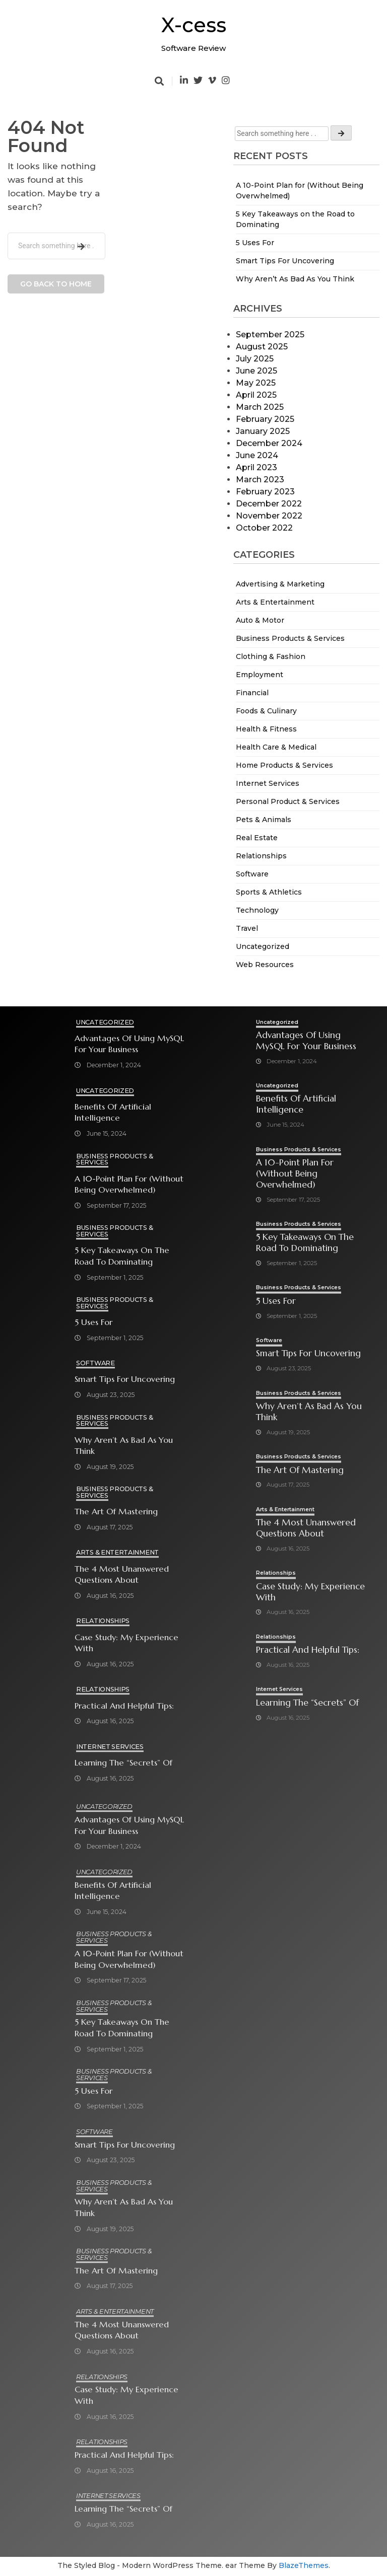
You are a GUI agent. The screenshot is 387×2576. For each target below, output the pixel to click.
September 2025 (270, 334)
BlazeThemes (304, 2566)
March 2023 (260, 479)
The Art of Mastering (116, 1512)
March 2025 (260, 407)
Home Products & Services (284, 765)
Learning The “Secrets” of (123, 1763)
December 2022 (269, 503)
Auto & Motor (260, 620)
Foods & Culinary (266, 710)
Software (252, 873)
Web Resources (265, 964)
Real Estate (257, 837)
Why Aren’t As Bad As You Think (295, 278)
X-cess (193, 25)
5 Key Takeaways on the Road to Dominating (122, 1256)
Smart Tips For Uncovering (285, 260)
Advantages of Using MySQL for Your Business (129, 1044)
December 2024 (269, 443)
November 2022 (269, 516)
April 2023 (256, 467)
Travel (247, 928)
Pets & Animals (263, 819)
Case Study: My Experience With (126, 1644)
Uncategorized (262, 946)
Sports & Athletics (269, 892)
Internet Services (267, 783)
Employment (259, 674)
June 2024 (257, 455)
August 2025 (262, 346)
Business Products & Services (290, 638)
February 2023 (265, 491)
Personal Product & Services (288, 801)
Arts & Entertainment (275, 602)
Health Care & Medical (276, 747)
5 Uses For (255, 242)
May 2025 (256, 383)
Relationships (261, 855)
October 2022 (264, 528)
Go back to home (56, 283)
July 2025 (255, 358)
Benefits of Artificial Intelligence (113, 1112)
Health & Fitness (266, 728)
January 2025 (263, 431)
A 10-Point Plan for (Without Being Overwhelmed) (129, 1184)
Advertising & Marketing (280, 583)
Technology (257, 910)
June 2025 (256, 371)
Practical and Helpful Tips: (124, 1706)
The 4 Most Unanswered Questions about (122, 1575)
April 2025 (256, 395)
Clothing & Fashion (270, 656)
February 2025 (265, 419)
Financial (252, 692)
